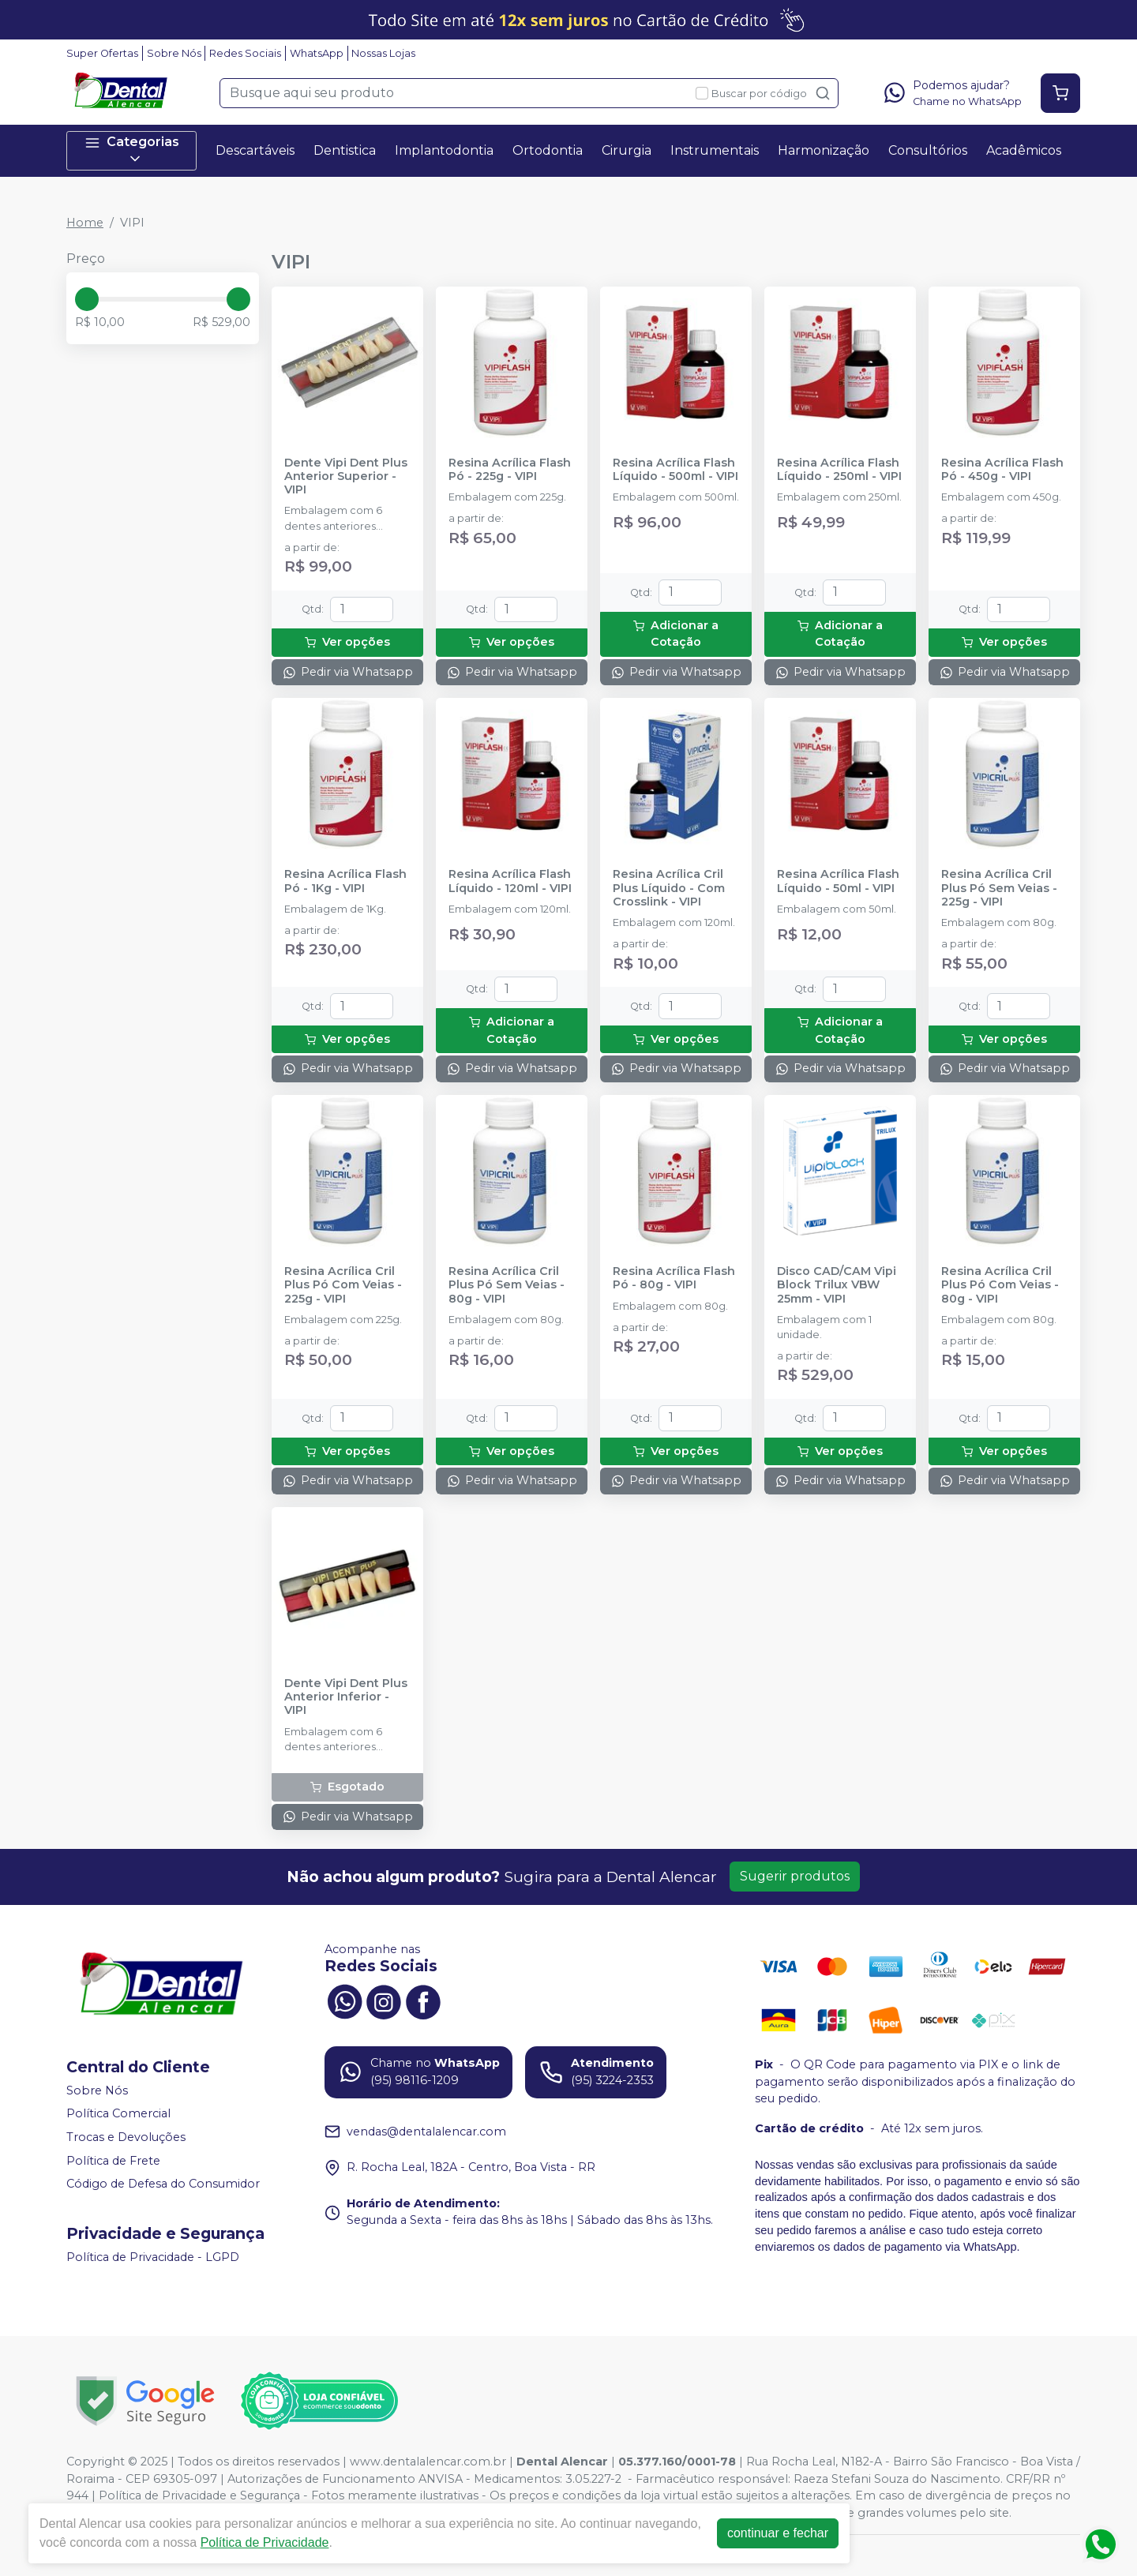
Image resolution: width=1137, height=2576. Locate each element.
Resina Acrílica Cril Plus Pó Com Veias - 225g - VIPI (343, 1285)
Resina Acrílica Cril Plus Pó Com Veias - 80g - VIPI (1000, 1285)
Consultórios (927, 150)
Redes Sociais (245, 53)
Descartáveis (255, 150)
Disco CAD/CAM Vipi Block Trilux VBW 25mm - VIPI (836, 1285)
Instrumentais (714, 150)
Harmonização (823, 150)
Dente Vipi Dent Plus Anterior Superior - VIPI (345, 476)
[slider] (87, 299)
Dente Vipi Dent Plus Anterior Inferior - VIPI (345, 1697)
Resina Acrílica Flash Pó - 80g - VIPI (674, 1278)
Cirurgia (626, 150)
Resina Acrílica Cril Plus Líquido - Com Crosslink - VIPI (669, 888)
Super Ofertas (102, 53)
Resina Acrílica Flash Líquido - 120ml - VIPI (510, 881)
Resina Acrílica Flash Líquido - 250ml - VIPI (839, 469)
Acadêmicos (1023, 150)
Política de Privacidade (265, 2542)
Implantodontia (444, 150)
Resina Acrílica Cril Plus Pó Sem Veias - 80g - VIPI (506, 1285)
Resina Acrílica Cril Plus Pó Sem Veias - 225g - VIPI (999, 888)
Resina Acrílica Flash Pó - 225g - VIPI (509, 469)
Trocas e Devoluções (126, 2137)
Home (84, 223)
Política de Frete (113, 2161)
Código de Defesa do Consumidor (163, 2184)
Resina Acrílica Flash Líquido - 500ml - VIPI (675, 469)
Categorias (131, 150)
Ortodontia (547, 150)
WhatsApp (316, 53)
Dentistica (344, 150)
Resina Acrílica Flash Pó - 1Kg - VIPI (345, 881)
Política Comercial (118, 2114)
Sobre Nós (174, 53)
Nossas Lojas (383, 53)
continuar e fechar (777, 2533)
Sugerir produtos (795, 1876)
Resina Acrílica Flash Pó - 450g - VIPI (1002, 469)
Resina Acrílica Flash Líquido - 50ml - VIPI (838, 881)
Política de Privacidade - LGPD (152, 2257)
